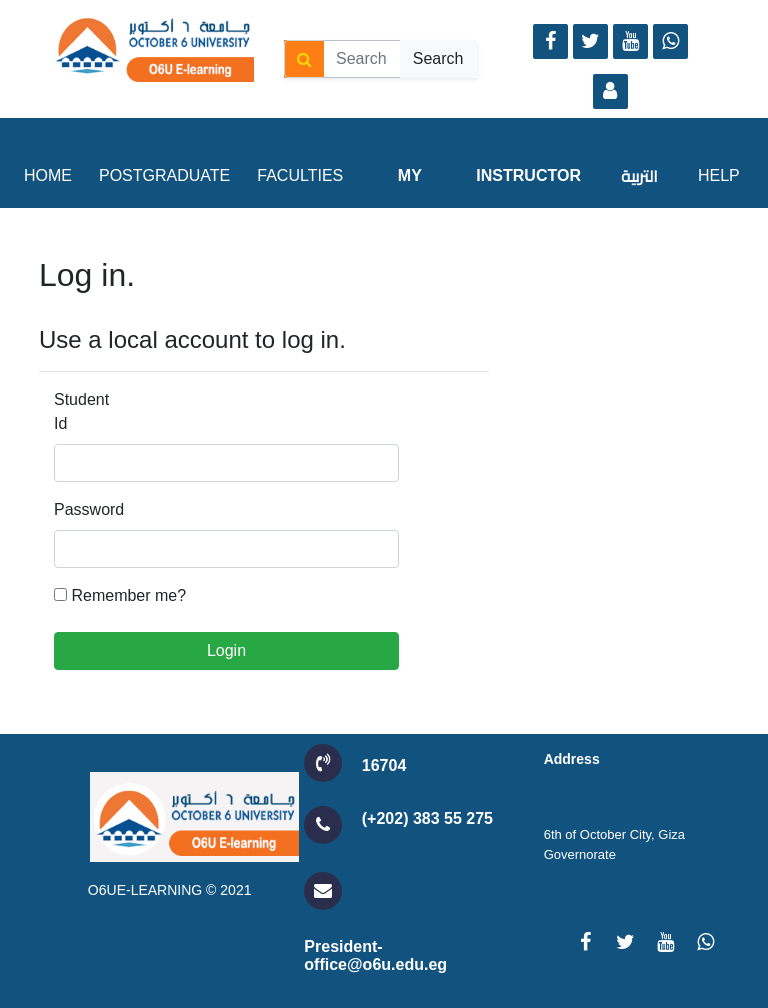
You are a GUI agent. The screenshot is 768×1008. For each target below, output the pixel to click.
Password (84, 509)
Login (226, 650)
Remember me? (128, 595)
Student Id (81, 411)
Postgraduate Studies (164, 220)
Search (438, 58)
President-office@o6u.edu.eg (375, 955)
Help (719, 175)
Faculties (300, 175)
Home (48, 175)
